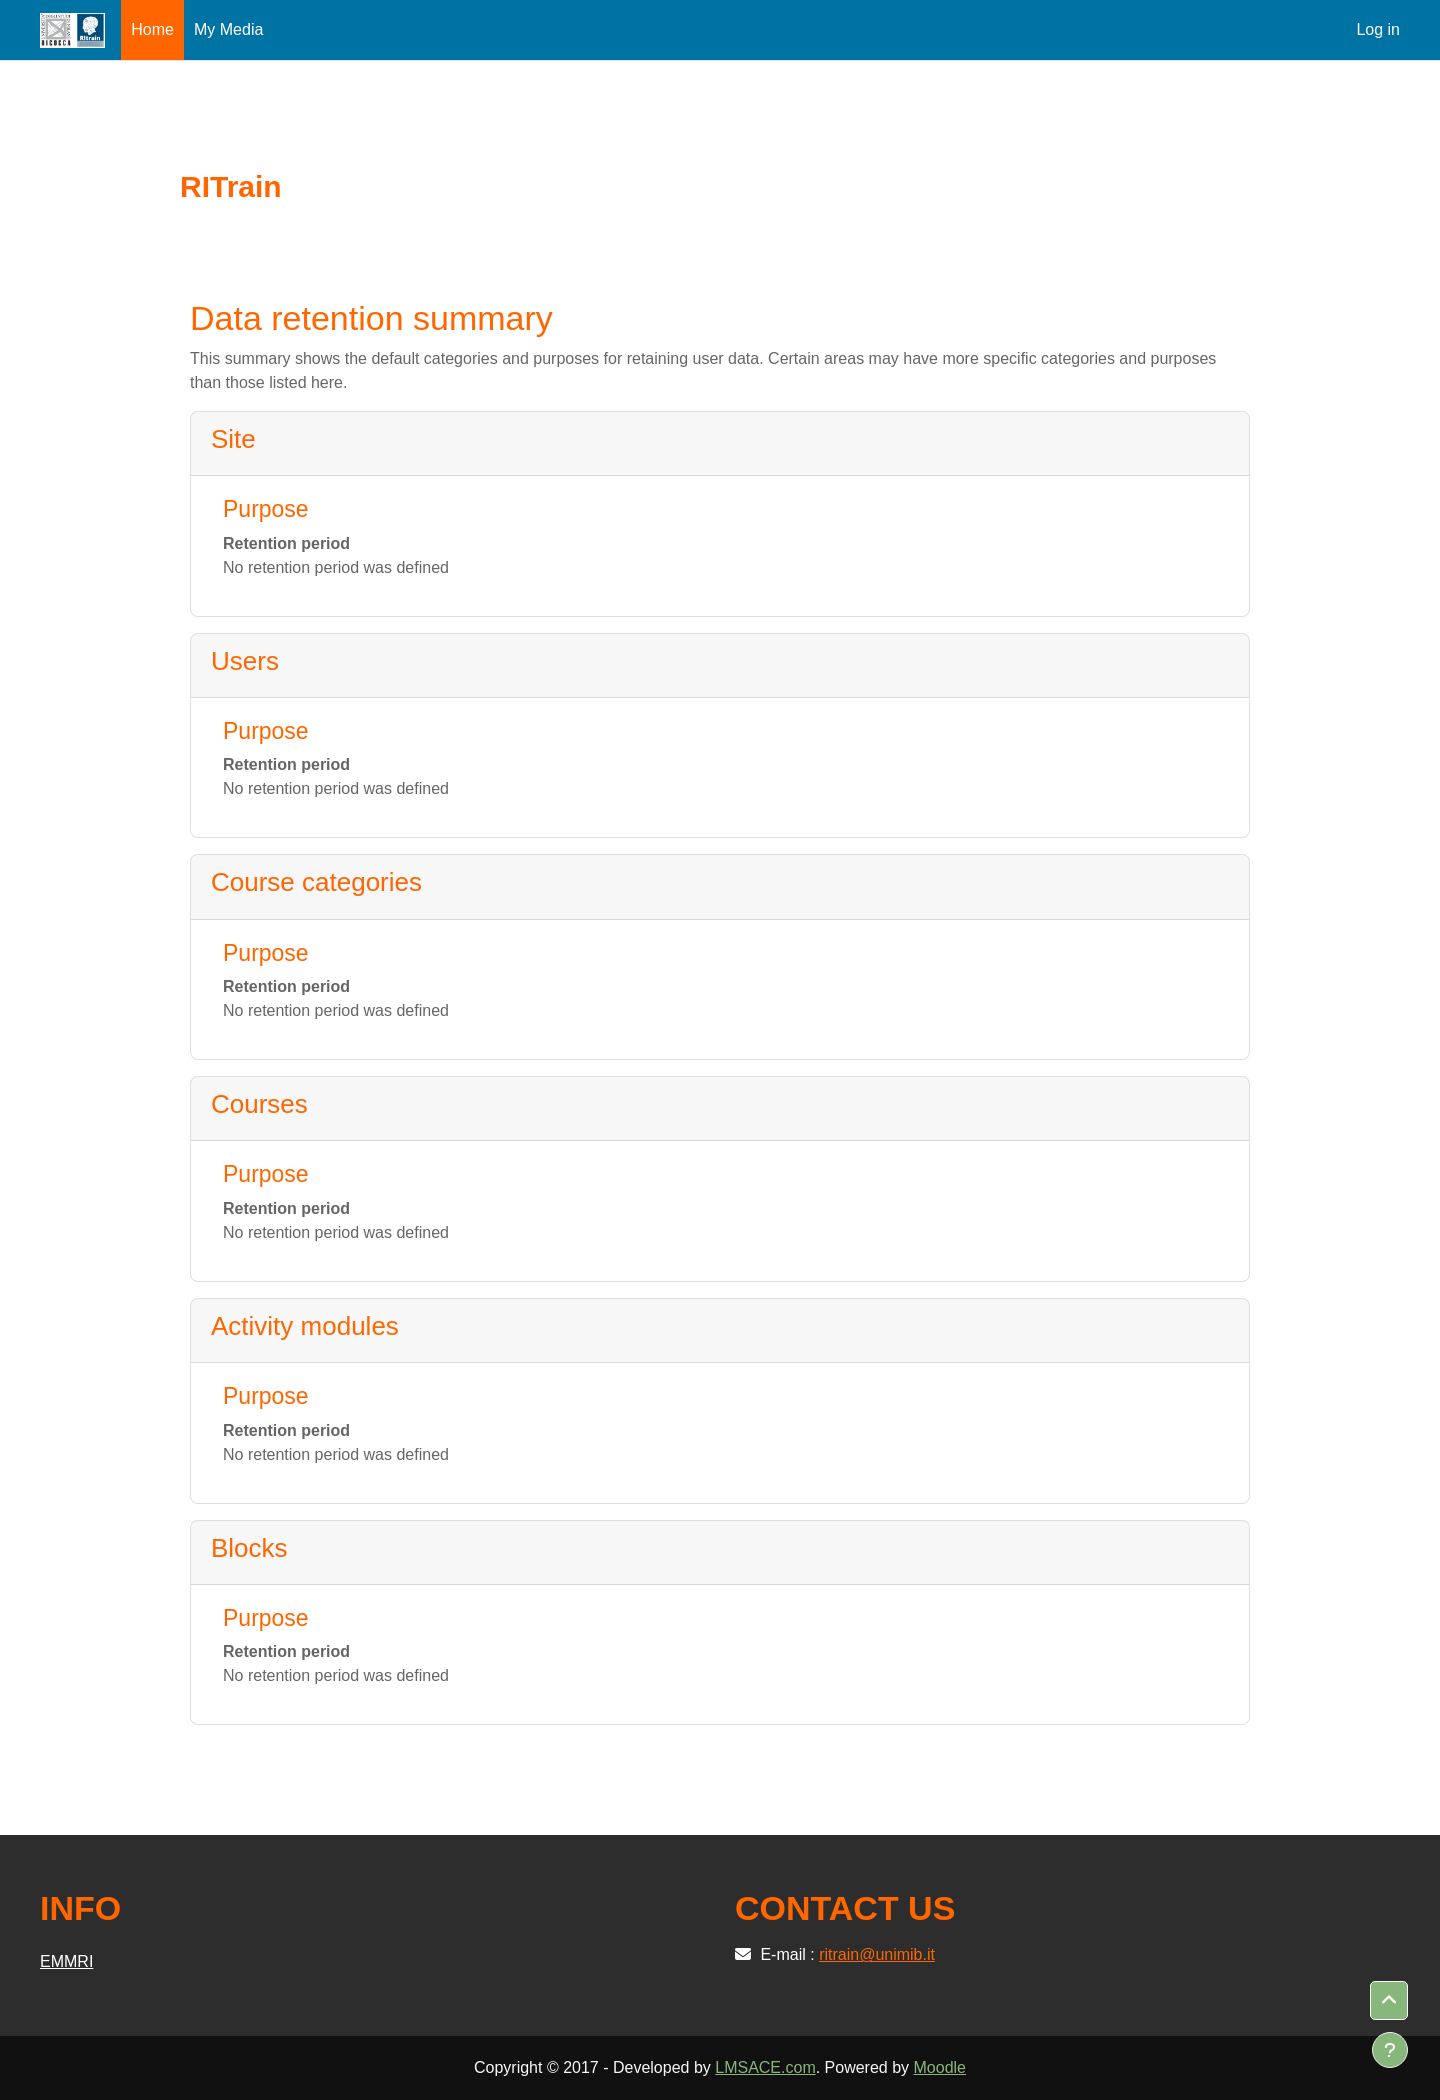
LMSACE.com (765, 2067)
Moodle (940, 2067)
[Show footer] (1390, 2050)
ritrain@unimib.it (877, 1954)
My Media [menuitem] (228, 29)
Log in (1378, 29)
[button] (1389, 2001)
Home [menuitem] (152, 29)
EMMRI (66, 1961)
